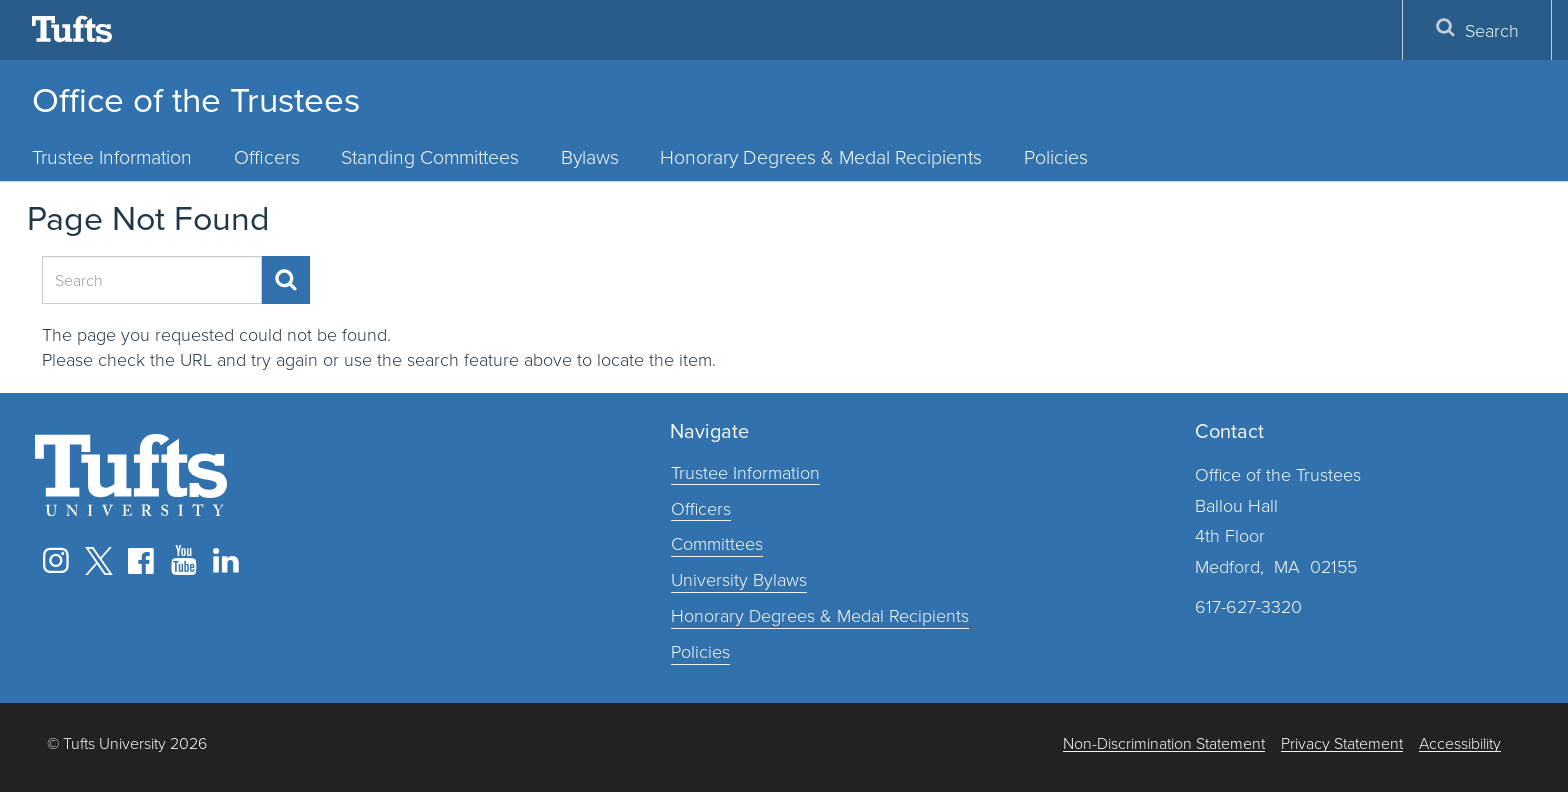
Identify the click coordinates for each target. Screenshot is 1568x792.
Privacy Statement (1342, 743)
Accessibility (1460, 743)
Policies (1056, 156)
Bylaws (590, 156)
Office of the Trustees (196, 100)
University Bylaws (739, 579)
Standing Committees (430, 156)
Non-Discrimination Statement (1164, 743)
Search (1477, 29)
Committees (717, 543)
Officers (267, 156)
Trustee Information (112, 156)
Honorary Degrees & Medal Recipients (821, 156)
